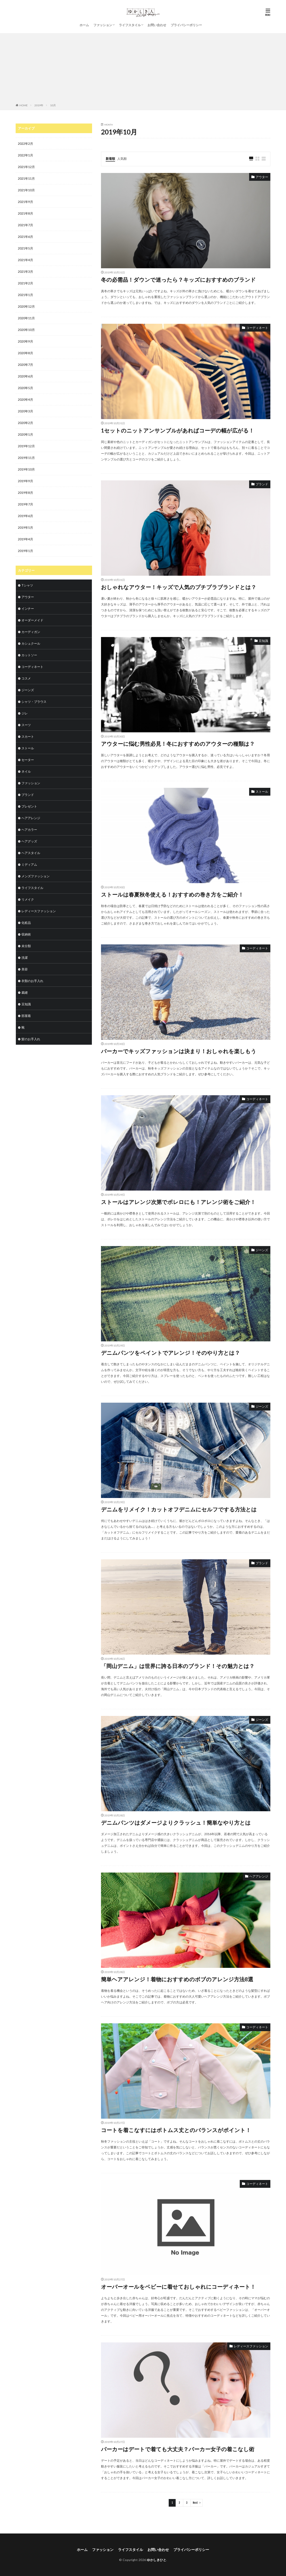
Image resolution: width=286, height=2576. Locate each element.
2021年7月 (25, 225)
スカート (27, 736)
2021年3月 (25, 271)
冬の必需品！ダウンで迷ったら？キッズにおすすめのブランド (178, 279)
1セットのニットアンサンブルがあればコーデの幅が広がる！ (177, 430)
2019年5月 (25, 527)
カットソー (29, 655)
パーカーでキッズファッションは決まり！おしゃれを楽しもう (178, 1051)
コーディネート (257, 328)
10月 (53, 105)
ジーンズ (262, 1250)
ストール (262, 791)
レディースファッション (251, 2346)
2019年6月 (25, 516)
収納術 (26, 934)
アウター (262, 177)
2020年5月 (25, 388)
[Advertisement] (143, 69)
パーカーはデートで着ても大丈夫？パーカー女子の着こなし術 (177, 2449)
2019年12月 (26, 446)
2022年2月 (25, 143)
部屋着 (26, 1016)
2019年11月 (26, 458)
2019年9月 (25, 481)
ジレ (24, 713)
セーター (27, 760)
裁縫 (24, 992)
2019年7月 (25, 504)
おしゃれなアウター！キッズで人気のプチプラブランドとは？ (178, 587)
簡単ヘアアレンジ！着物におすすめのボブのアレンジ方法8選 (177, 1979)
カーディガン (30, 632)
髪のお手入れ (30, 1039)
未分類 (26, 946)
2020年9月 (25, 341)
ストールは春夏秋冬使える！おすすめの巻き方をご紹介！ (172, 894)
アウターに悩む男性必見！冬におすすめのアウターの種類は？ (178, 743)
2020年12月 (26, 306)
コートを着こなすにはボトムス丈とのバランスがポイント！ (176, 2130)
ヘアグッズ (29, 841)
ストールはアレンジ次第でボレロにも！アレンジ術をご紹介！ (178, 1202)
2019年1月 (25, 551)
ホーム (84, 25)
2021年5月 (25, 248)
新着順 (110, 158)
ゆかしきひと (156, 2560)
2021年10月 (26, 190)
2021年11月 (26, 178)
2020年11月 (26, 318)
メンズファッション (35, 876)
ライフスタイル (130, 25)
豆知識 (263, 641)
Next (195, 2502)
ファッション (102, 25)
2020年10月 (26, 330)
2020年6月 (25, 376)
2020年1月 (25, 434)
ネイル (26, 771)
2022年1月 (25, 155)
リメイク (27, 899)
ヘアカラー (29, 829)
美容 (24, 969)
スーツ (26, 725)
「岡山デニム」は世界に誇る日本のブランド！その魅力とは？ (177, 1666)
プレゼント (29, 806)
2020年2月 (25, 423)
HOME (23, 105)
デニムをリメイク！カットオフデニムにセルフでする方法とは (179, 1509)
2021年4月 (25, 260)
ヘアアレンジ (258, 1876)
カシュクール (30, 643)
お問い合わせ (156, 25)
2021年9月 (25, 202)
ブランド (262, 484)
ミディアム (29, 864)
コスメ (26, 678)
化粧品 (26, 923)
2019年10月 (26, 469)
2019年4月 (25, 539)
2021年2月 (25, 283)
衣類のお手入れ (32, 981)
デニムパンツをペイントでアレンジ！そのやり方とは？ (170, 1352)
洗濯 (24, 957)
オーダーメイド (32, 620)
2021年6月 (25, 237)
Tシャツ (27, 585)
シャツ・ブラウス (33, 701)
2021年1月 (25, 295)
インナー (27, 608)
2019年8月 (25, 492)
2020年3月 (25, 411)
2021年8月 (25, 213)
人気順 (122, 158)
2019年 (38, 105)
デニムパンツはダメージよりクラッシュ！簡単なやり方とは (176, 1822)
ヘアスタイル (30, 853)
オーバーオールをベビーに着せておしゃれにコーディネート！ (178, 2286)
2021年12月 (26, 167)
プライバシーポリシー (186, 25)
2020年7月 (25, 364)
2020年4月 (25, 399)
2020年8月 (25, 353)
